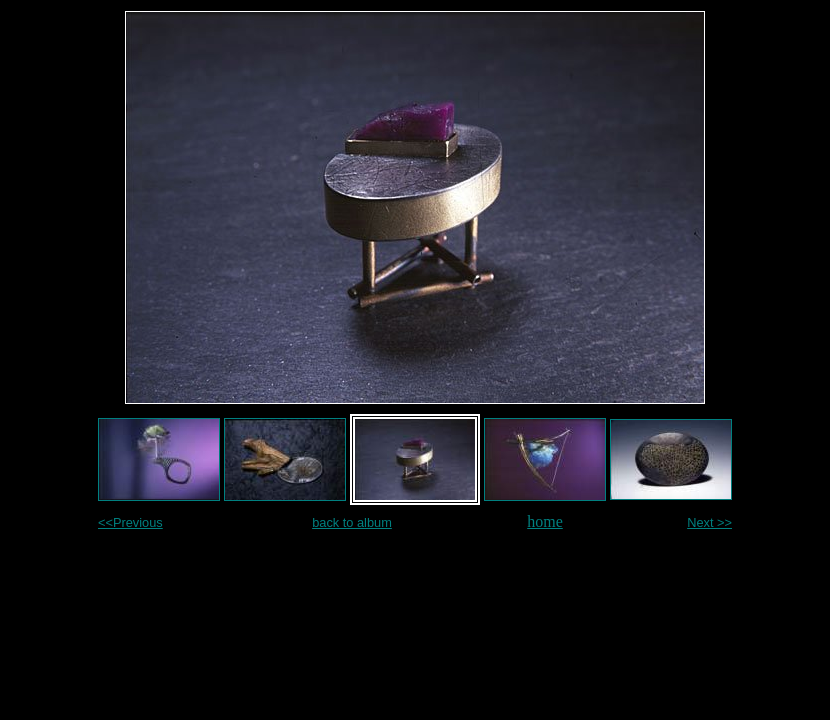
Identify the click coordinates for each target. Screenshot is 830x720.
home (545, 521)
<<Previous (130, 522)
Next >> (709, 522)
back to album (352, 522)
